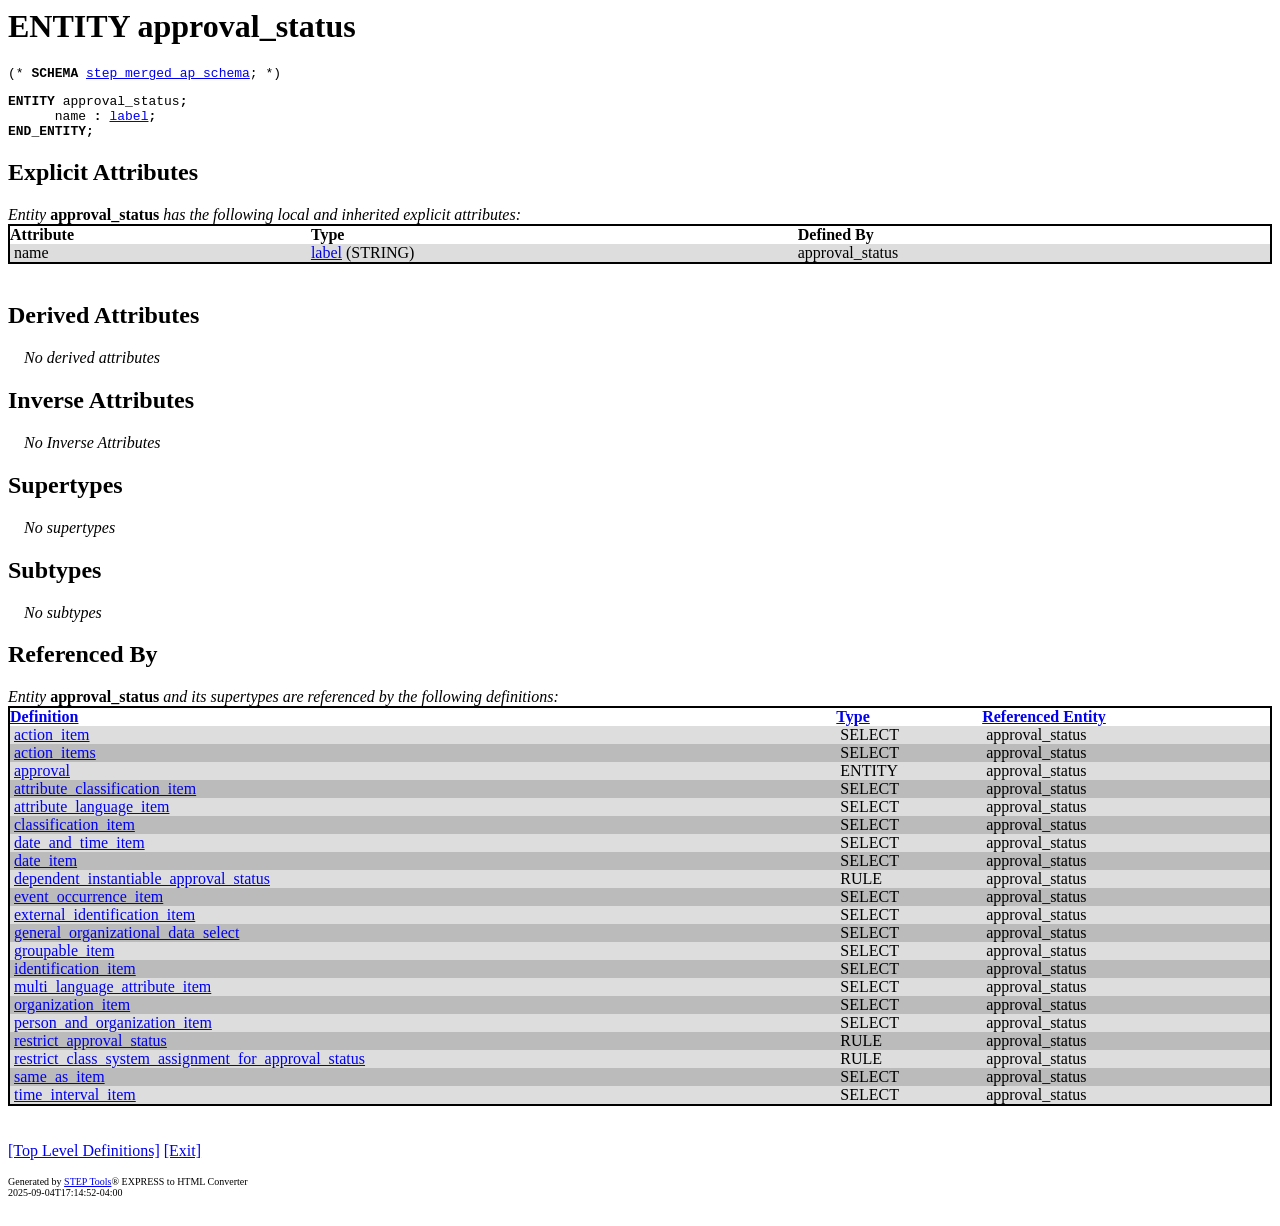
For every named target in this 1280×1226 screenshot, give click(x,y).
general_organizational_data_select (126, 944)
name (70, 124)
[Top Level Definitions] (84, 1162)
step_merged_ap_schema (168, 75)
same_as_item (59, 1088)
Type (852, 728)
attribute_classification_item (105, 800)
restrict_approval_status (90, 1052)
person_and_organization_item (113, 1034)
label (128, 124)
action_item (52, 746)
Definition (44, 728)
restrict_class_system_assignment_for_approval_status (189, 1070)
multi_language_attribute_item (112, 998)
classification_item (74, 836)
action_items (55, 764)
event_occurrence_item (88, 908)
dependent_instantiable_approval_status (142, 890)
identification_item (75, 980)
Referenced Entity (1044, 728)
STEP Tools (87, 1193)
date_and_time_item (79, 854)
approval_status (121, 106)
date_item (45, 872)
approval (42, 782)
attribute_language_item (92, 818)
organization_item (72, 1016)
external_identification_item (104, 926)
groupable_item (64, 962)
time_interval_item (75, 1106)
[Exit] (182, 1162)
